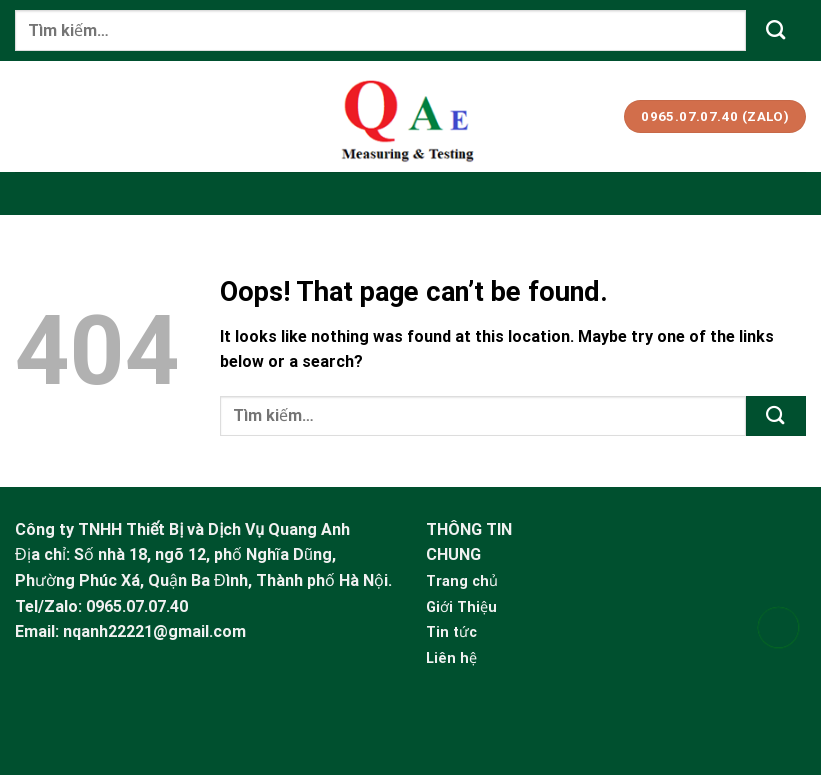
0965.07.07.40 (137, 606)
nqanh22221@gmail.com (154, 631)
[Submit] (776, 30)
